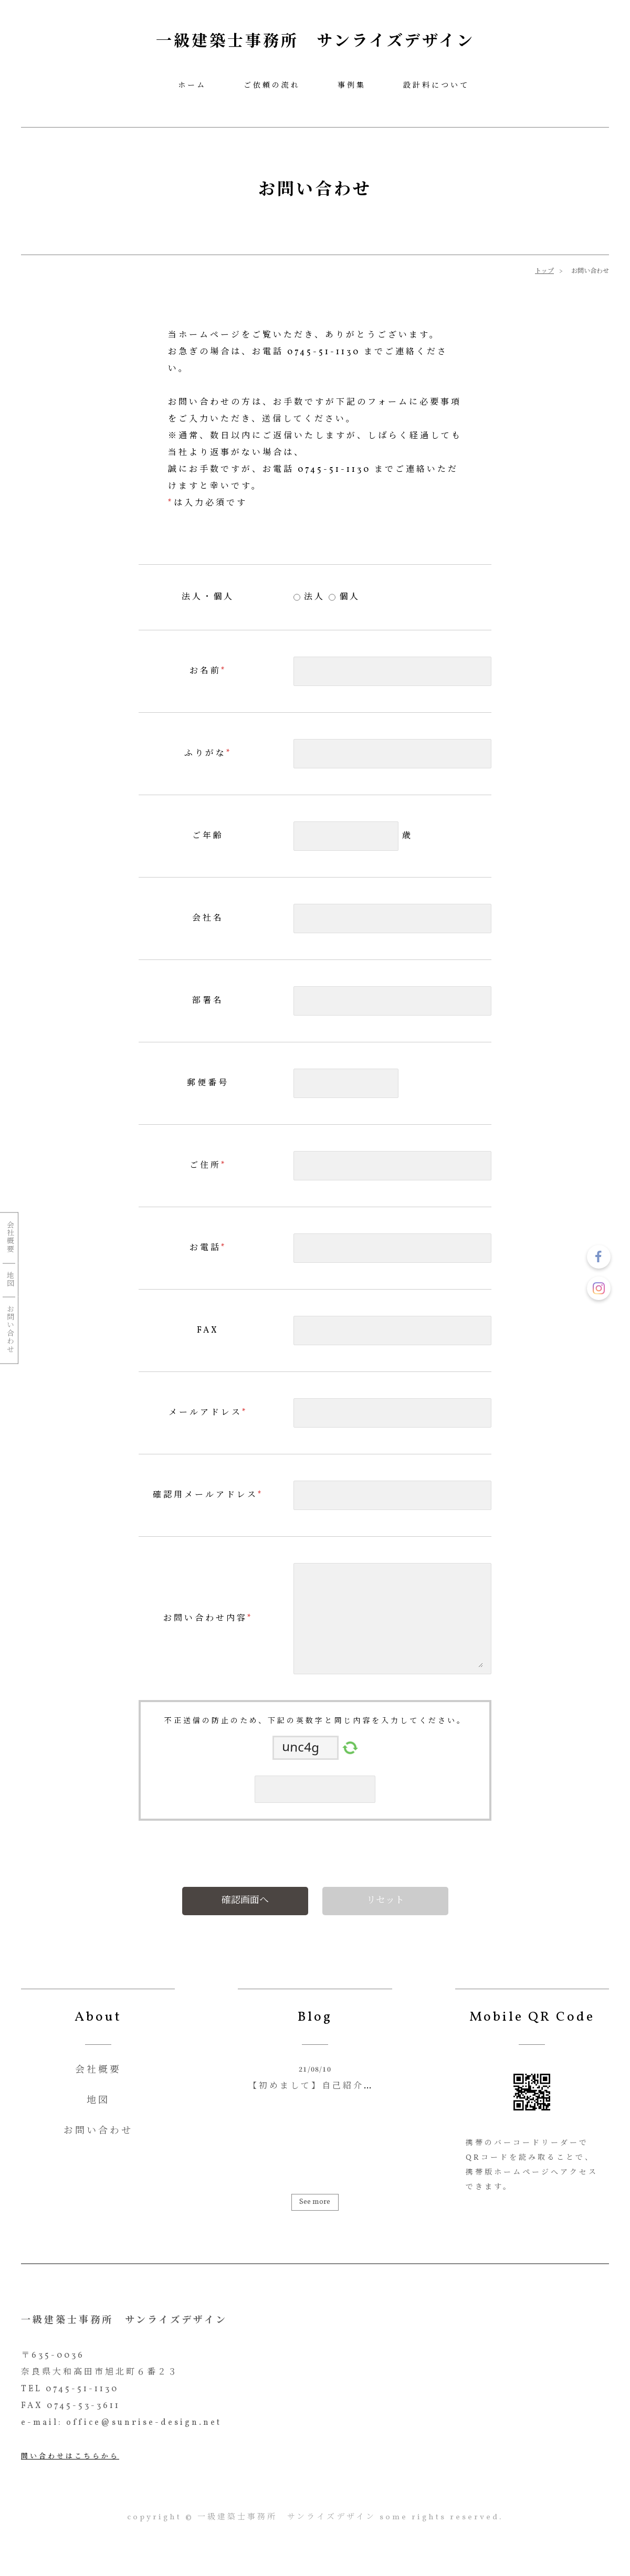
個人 (347, 597)
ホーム (192, 86)
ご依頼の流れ (272, 86)
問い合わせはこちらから (70, 2457)
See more (314, 2202)
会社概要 (9, 1237)
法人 (312, 597)
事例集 (352, 86)
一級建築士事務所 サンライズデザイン (315, 42)
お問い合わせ (9, 1329)
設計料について (436, 86)
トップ (544, 271)
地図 (9, 1279)
